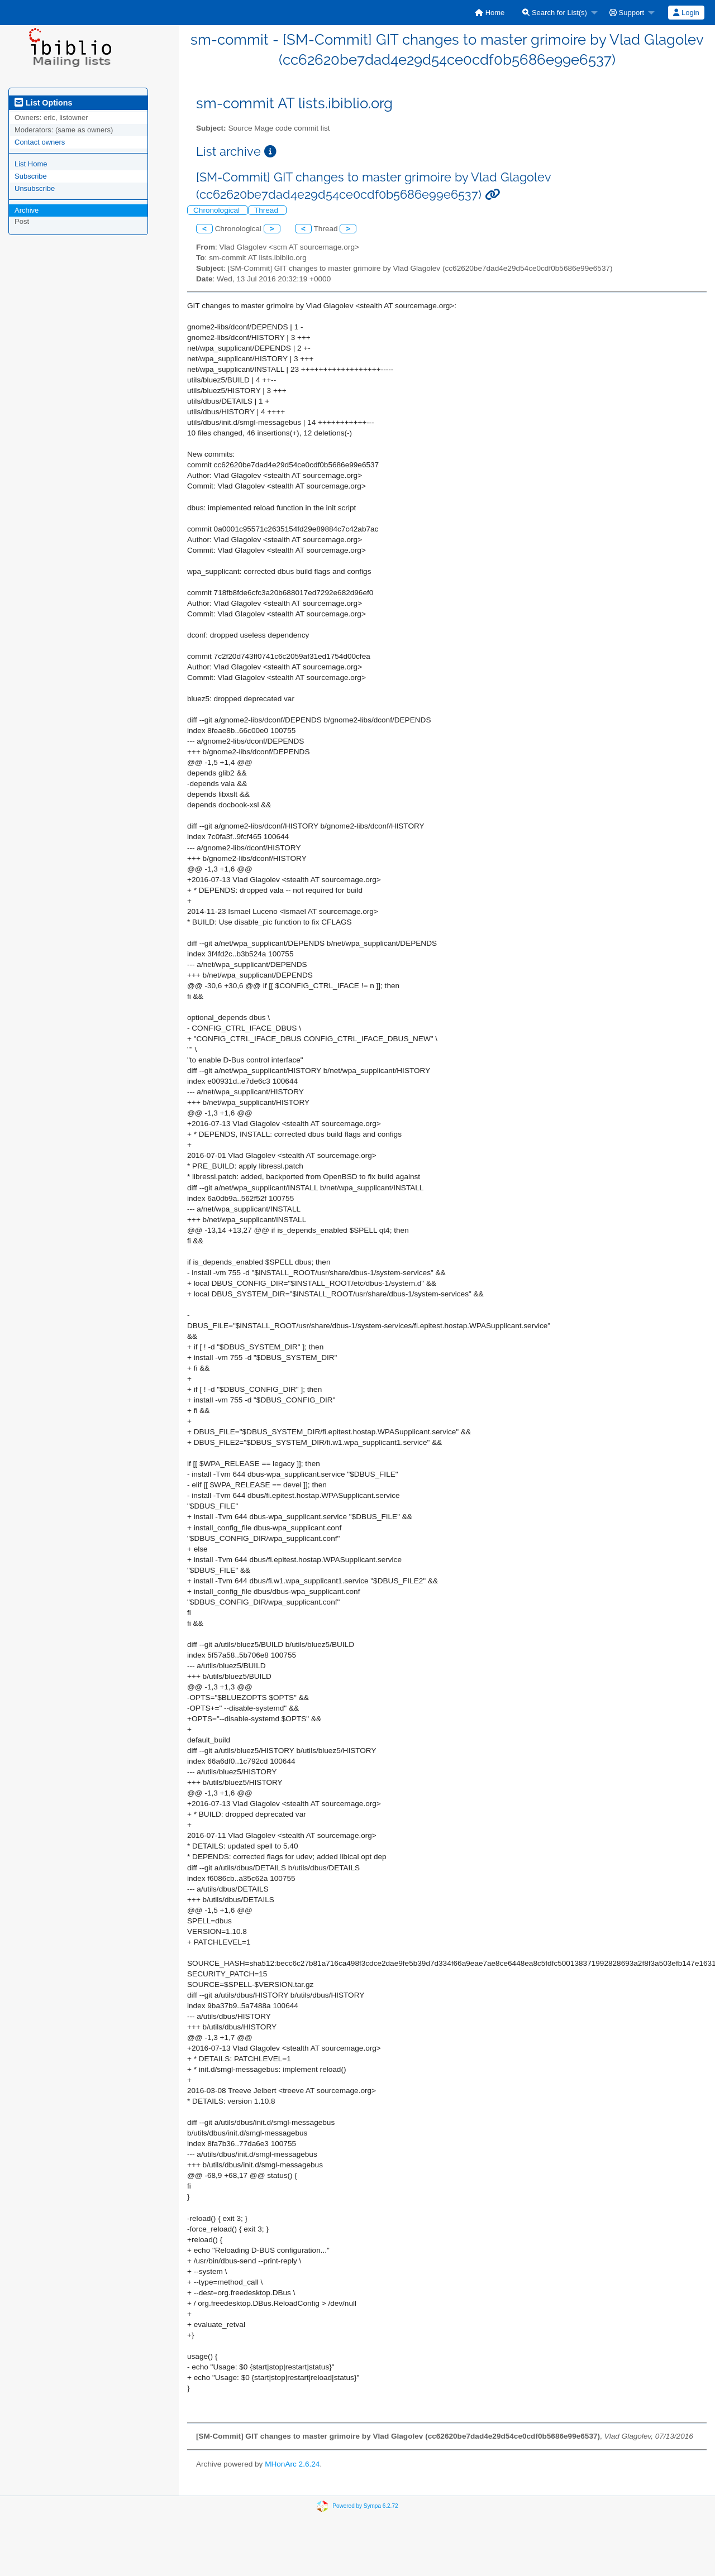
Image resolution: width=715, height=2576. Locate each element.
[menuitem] (489, 12)
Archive (27, 210)
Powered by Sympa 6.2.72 (365, 2506)
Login (686, 12)
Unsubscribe (35, 188)
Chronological (217, 210)
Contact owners (40, 142)
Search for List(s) (554, 12)
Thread (267, 210)
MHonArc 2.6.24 (292, 2464)
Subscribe (31, 176)
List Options (43, 102)
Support (626, 12)
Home (489, 12)
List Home (31, 164)
